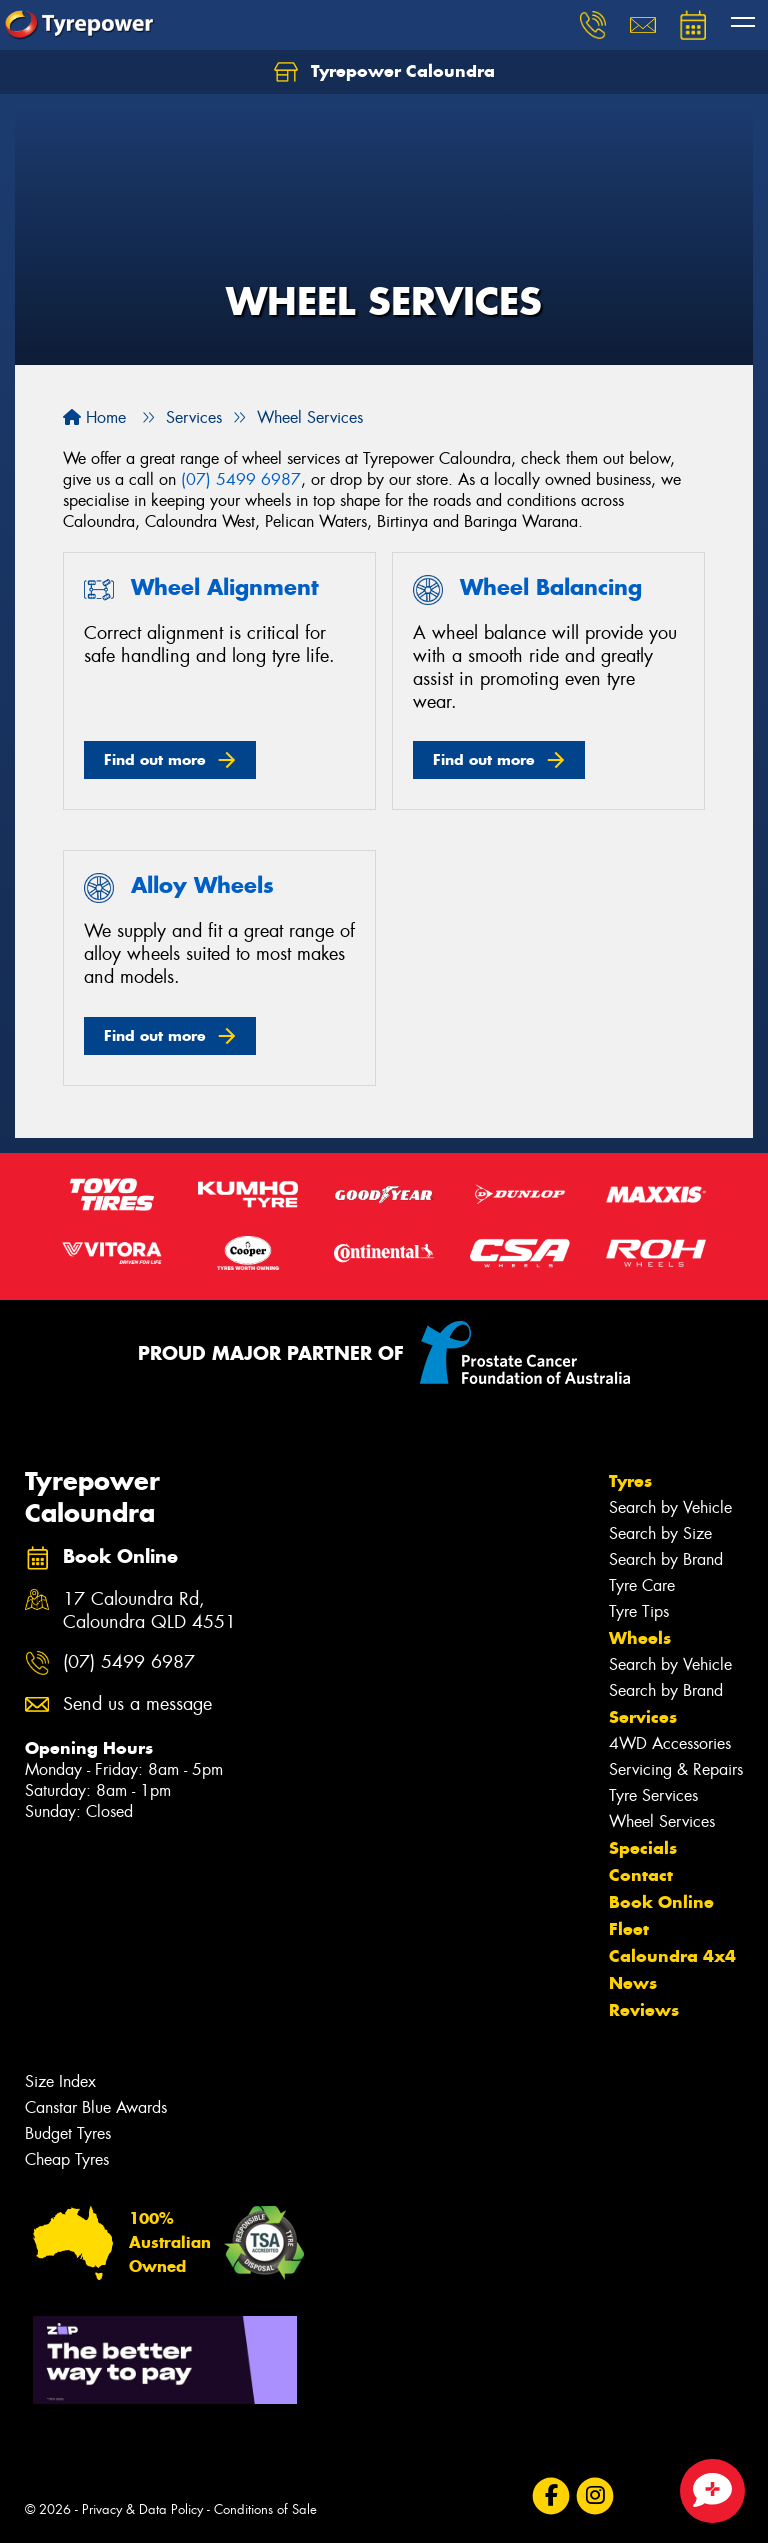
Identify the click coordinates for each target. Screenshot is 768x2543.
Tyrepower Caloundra (384, 72)
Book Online (661, 1902)
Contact (641, 1875)
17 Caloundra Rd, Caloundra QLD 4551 (149, 1611)
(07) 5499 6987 (241, 479)
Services (643, 1717)
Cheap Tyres (67, 2159)
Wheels (640, 1638)
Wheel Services (662, 1821)
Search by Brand (666, 1559)
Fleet (629, 1929)
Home (94, 417)
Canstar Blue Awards (96, 2107)
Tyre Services (653, 1795)
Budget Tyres (68, 2133)
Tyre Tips (639, 1611)
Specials (643, 1848)
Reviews (644, 2010)
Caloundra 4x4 (672, 1956)
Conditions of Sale (265, 2509)
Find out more (155, 759)
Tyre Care (642, 1585)
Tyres (630, 1481)
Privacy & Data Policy (142, 2509)
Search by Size (660, 1533)
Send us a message (137, 1704)
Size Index (60, 2081)
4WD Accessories (670, 1743)
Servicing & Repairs (676, 1769)
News (633, 1983)
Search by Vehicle (670, 1507)
